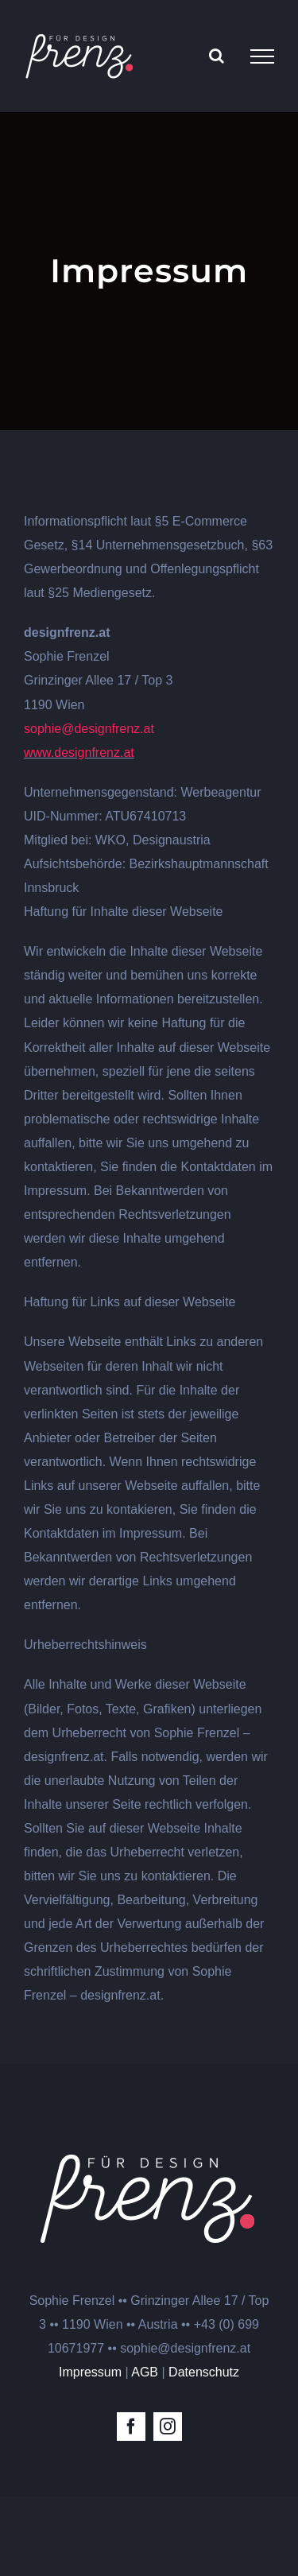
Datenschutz (203, 2372)
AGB (144, 2372)
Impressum (90, 2372)
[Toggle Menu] (262, 56)
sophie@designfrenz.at (89, 728)
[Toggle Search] (216, 56)
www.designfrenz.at (79, 752)
